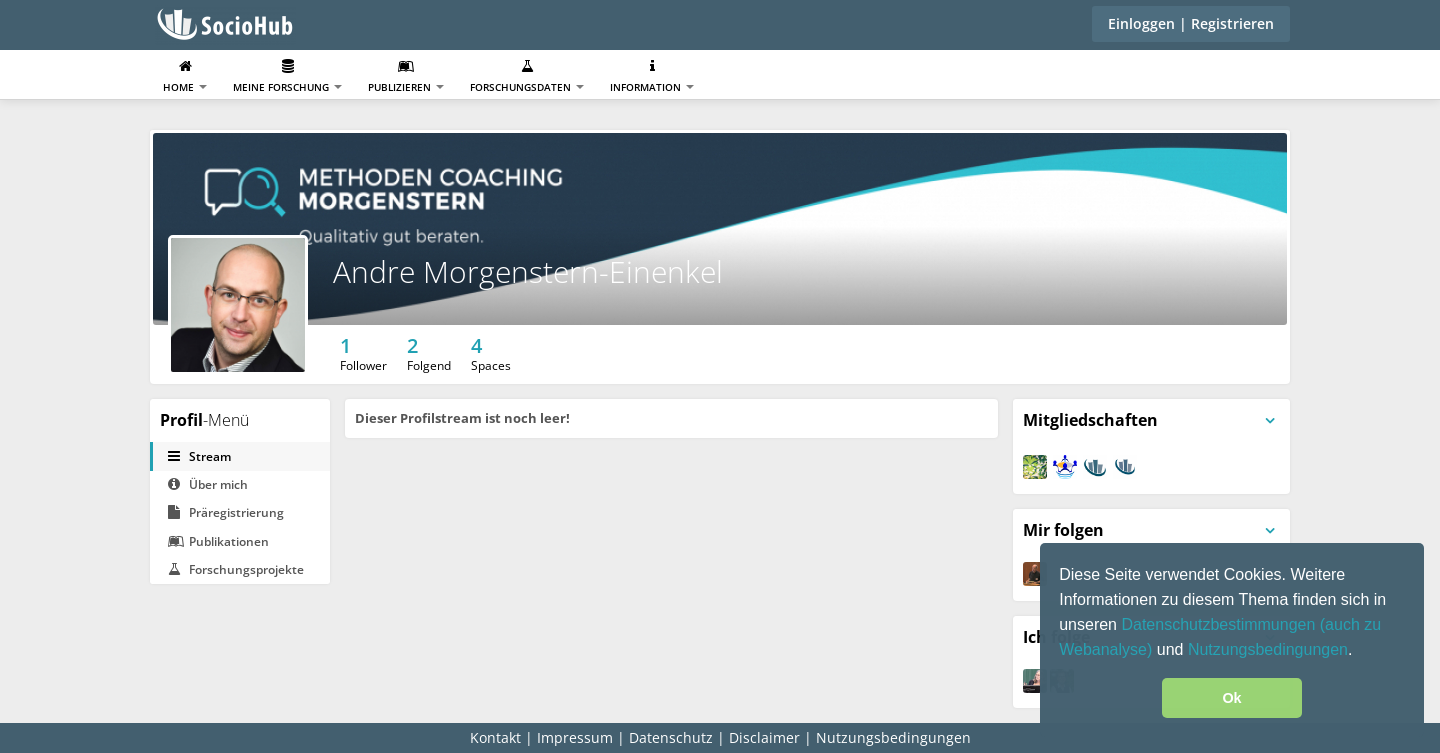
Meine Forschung (287, 76)
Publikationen (218, 541)
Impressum (575, 737)
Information (652, 76)
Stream (199, 456)
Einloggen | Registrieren (1191, 23)
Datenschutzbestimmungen (1220, 624)
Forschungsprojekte (236, 569)
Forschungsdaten (527, 76)
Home (185, 76)
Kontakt (495, 737)
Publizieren (406, 76)
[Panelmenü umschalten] (1270, 421)
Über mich (208, 484)
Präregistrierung (226, 512)
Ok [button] (1231, 698)
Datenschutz (671, 737)
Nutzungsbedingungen (1268, 649)
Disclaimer (764, 737)
